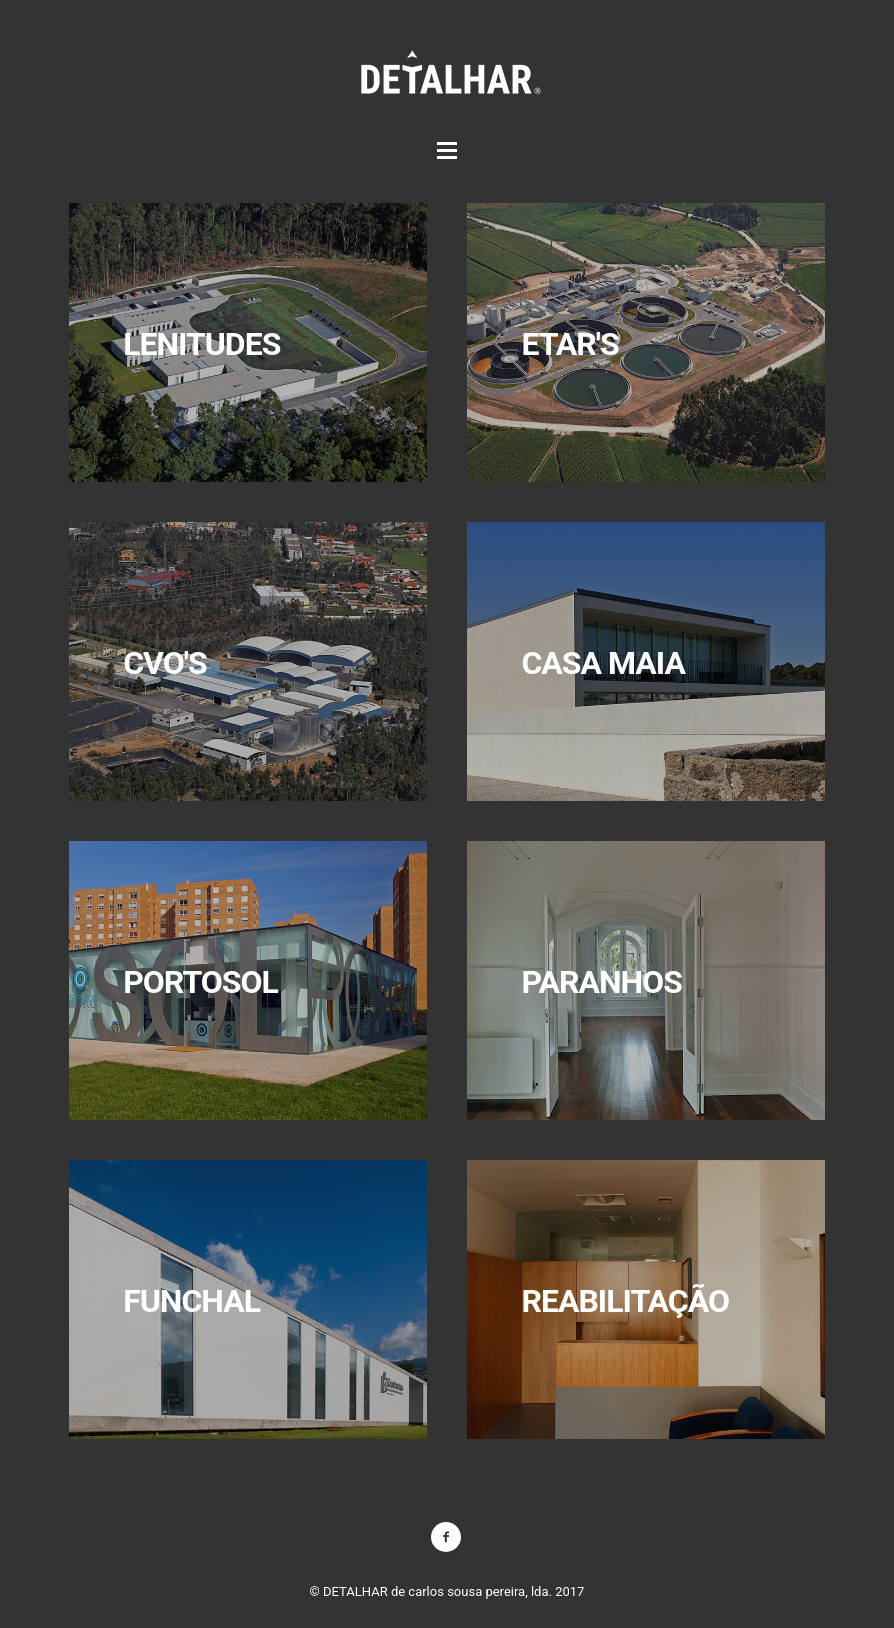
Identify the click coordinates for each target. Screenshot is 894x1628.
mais (646, 342)
